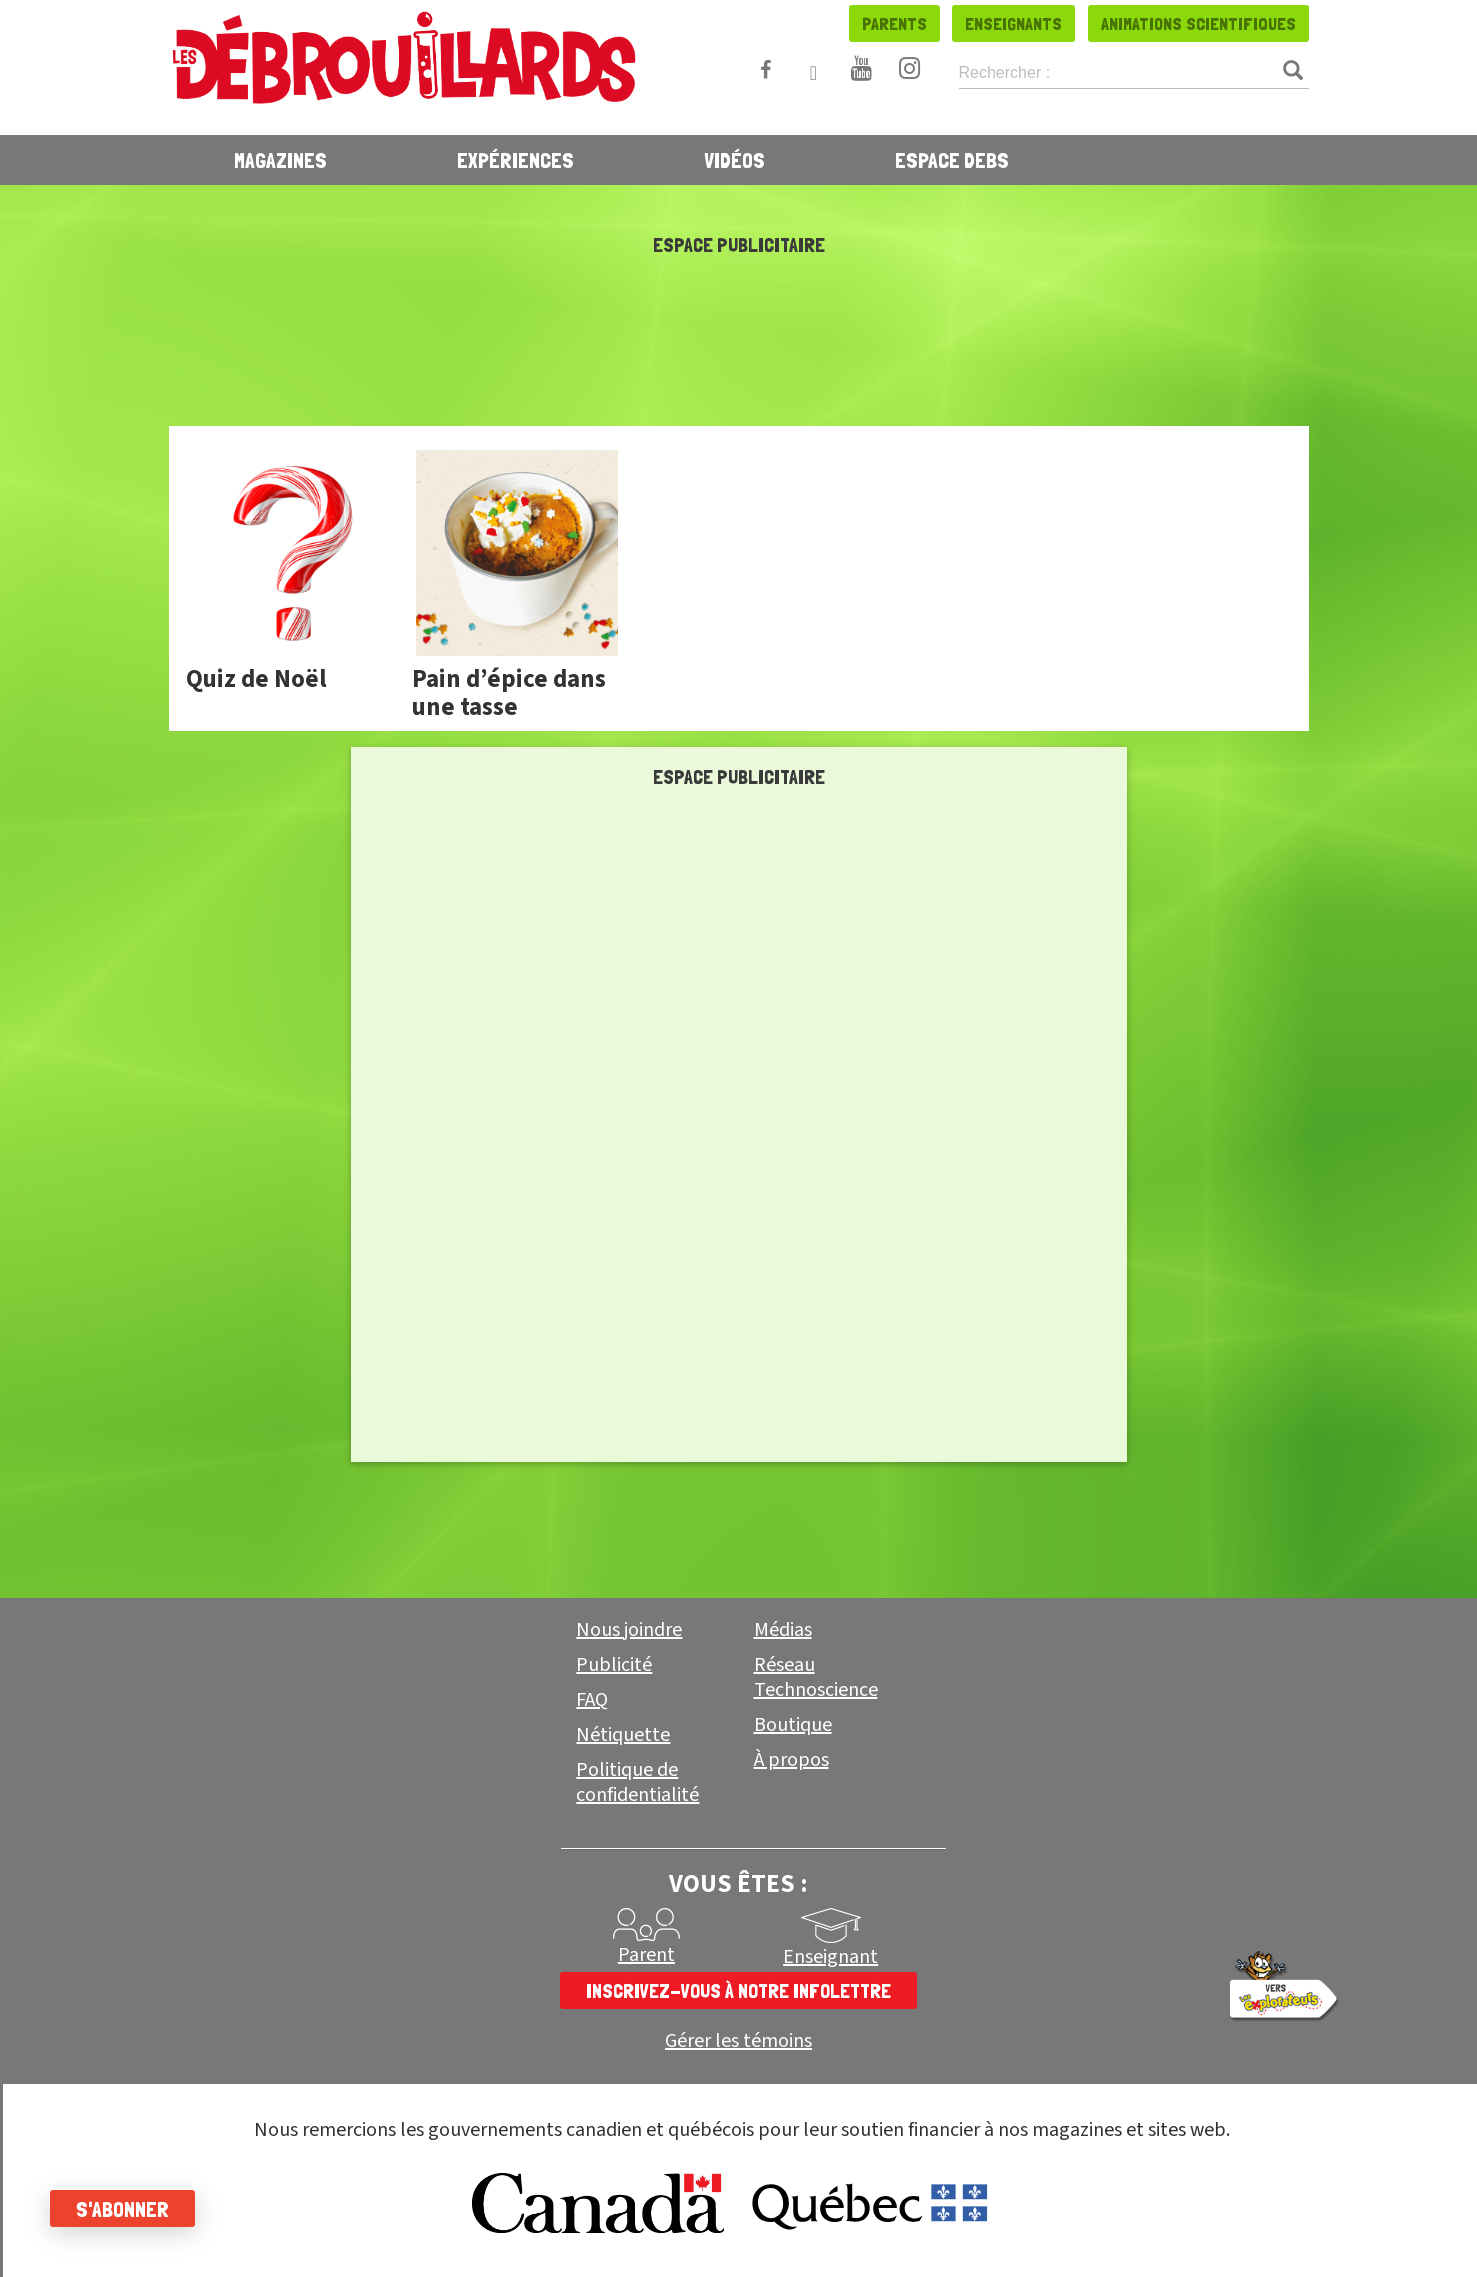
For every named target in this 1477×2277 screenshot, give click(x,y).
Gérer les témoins (738, 2041)
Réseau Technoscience (816, 1677)
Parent (646, 1955)
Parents (894, 23)
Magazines (280, 160)
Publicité (614, 1665)
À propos (791, 1760)
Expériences (515, 160)
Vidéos (734, 160)
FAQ (592, 1700)
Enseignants (1013, 23)
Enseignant (830, 1957)
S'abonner (122, 2209)
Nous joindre (629, 1630)
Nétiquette (623, 1735)
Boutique (793, 1725)
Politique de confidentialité (637, 1782)
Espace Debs (952, 160)
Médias (783, 1630)
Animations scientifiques (1198, 23)
